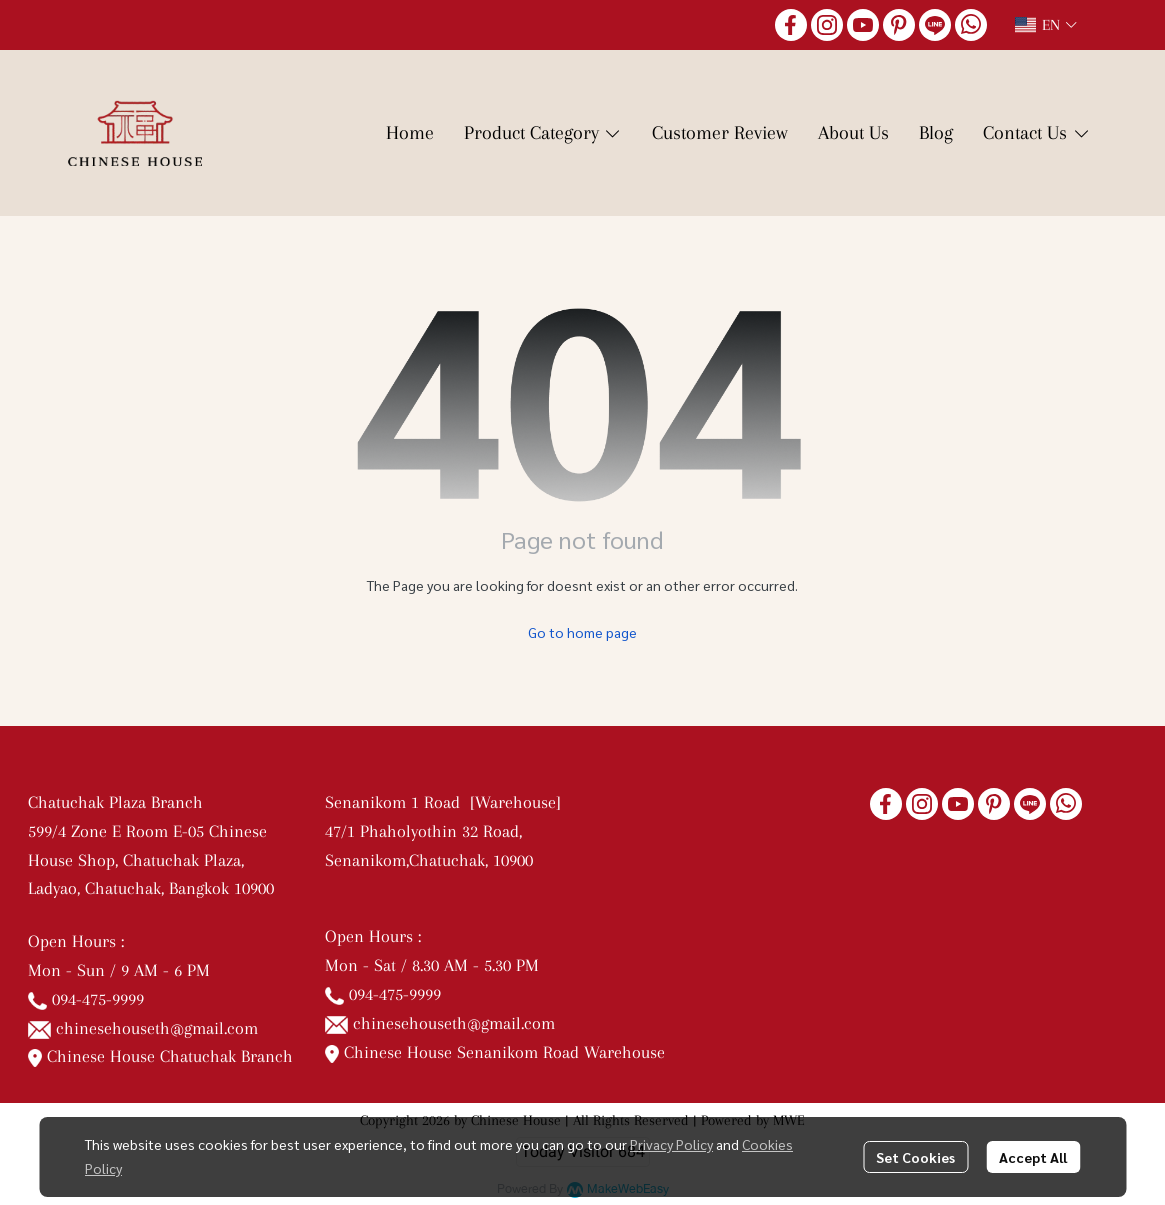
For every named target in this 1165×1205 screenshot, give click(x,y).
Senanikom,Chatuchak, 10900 (429, 860)
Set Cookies (915, 1157)
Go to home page (582, 632)
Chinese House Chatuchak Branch (161, 1056)
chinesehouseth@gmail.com (157, 1028)
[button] (1046, 25)
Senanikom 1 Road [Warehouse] (448, 802)
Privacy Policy (671, 1144)
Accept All (1033, 1157)
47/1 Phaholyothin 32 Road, (423, 831)
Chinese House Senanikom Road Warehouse (495, 1052)
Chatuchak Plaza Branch (115, 802)
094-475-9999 (98, 999)
